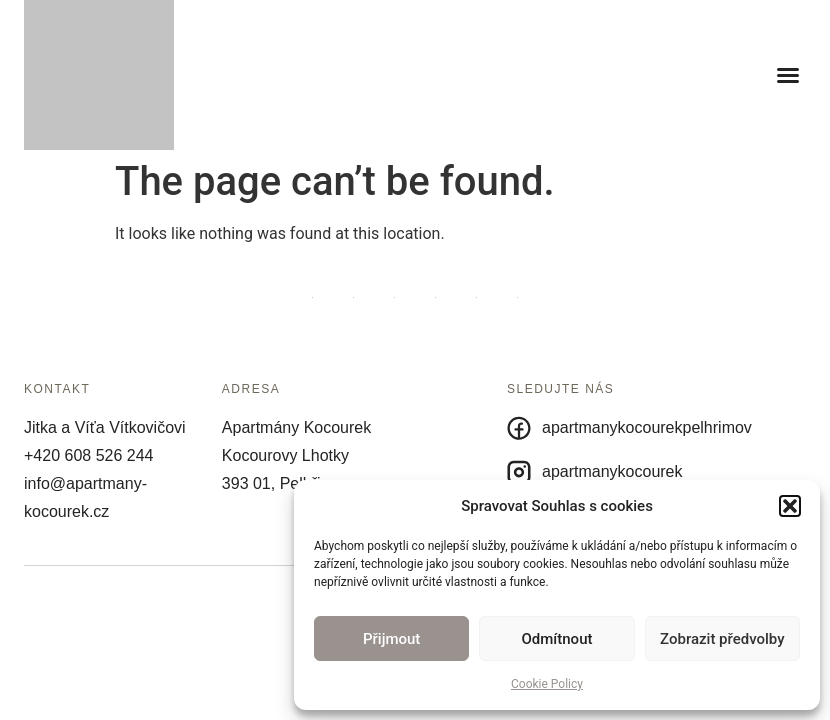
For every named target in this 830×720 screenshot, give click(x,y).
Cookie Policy (547, 684)
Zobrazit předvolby (722, 639)
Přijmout (391, 639)
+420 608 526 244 (88, 455)
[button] (790, 506)
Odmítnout (557, 639)
